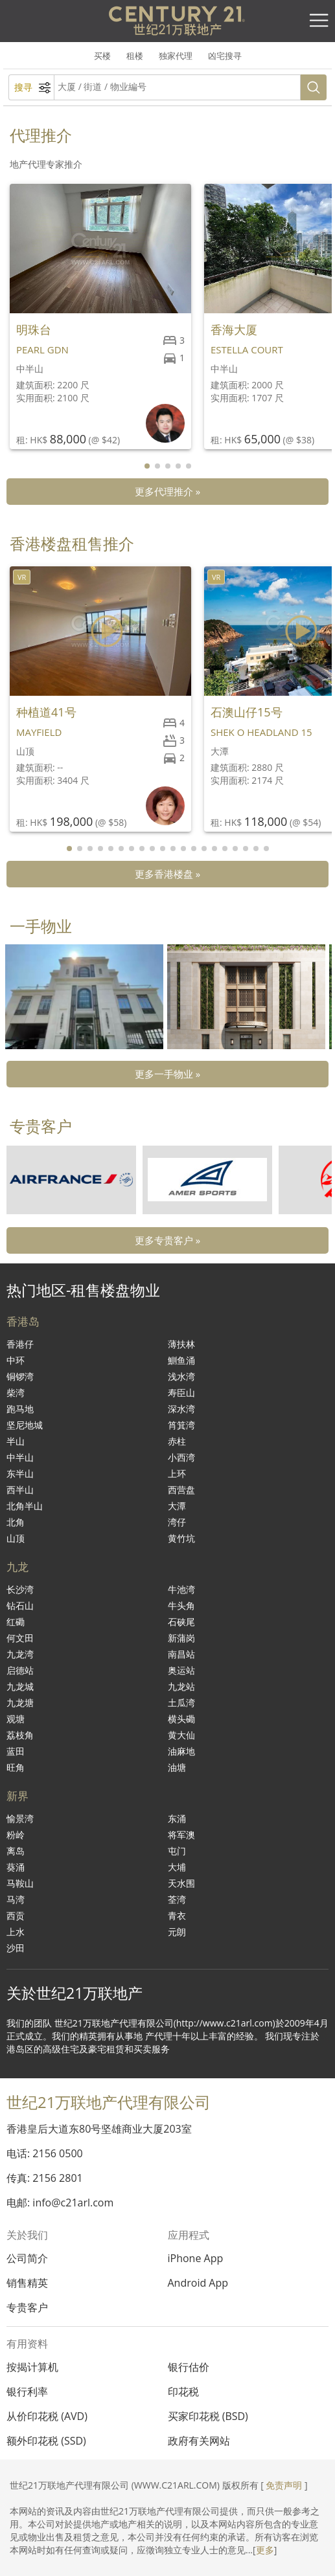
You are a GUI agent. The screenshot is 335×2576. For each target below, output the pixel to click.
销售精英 (27, 2283)
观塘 (15, 1719)
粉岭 (15, 1834)
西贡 (15, 1915)
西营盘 (181, 1489)
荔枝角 (20, 1735)
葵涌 (15, 1867)
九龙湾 (20, 1654)
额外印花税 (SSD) (46, 2441)
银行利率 (27, 2391)
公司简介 (27, 2258)
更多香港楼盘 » (167, 873)
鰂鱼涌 (181, 1360)
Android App (198, 2283)
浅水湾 (181, 1376)
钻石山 (20, 1605)
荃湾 (177, 1899)
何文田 (20, 1638)
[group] (84, 996)
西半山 (20, 1489)
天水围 (181, 1883)
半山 (15, 1441)
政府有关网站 (199, 2441)
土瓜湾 (181, 1702)
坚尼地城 (24, 1425)
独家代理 (175, 55)
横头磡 (181, 1719)
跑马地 (20, 1409)
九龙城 (20, 1686)
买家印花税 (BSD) (208, 2416)
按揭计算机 (32, 2367)
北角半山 (24, 1506)
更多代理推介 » (167, 491)
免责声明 (284, 2485)
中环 (15, 1360)
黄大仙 (181, 1735)
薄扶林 (181, 1344)
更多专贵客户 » (167, 1240)
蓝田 (15, 1751)
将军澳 (181, 1834)
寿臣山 (181, 1392)
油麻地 (181, 1751)
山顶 (15, 1538)
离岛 (15, 1851)
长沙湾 (20, 1589)
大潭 (177, 1506)
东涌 (177, 1818)
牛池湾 (181, 1589)
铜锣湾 (20, 1376)
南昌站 (181, 1654)
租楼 (134, 55)
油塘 (177, 1767)
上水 (15, 1932)
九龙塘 (20, 1702)
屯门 (177, 1851)
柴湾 (15, 1392)
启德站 (20, 1670)
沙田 (15, 1948)
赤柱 (177, 1441)
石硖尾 (181, 1622)
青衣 (177, 1915)
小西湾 (181, 1457)
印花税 (183, 2391)
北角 (15, 1522)
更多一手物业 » (167, 1073)
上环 (177, 1473)
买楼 (102, 55)
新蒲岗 (181, 1638)
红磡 (15, 1622)
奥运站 (181, 1670)
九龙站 (181, 1686)
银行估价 (188, 2367)
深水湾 (181, 1409)
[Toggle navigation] (319, 21)
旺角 (15, 1767)
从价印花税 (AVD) (46, 2416)
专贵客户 (27, 2307)
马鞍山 (20, 1883)
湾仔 (177, 1522)
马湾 (15, 1899)
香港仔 (20, 1344)
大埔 (177, 1867)
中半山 (20, 1457)
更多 (265, 2550)
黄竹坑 (181, 1538)
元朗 (177, 1932)
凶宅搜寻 (225, 55)
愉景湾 (20, 1818)
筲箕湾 (181, 1425)
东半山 (20, 1473)
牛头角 (181, 1605)
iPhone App (196, 2258)
